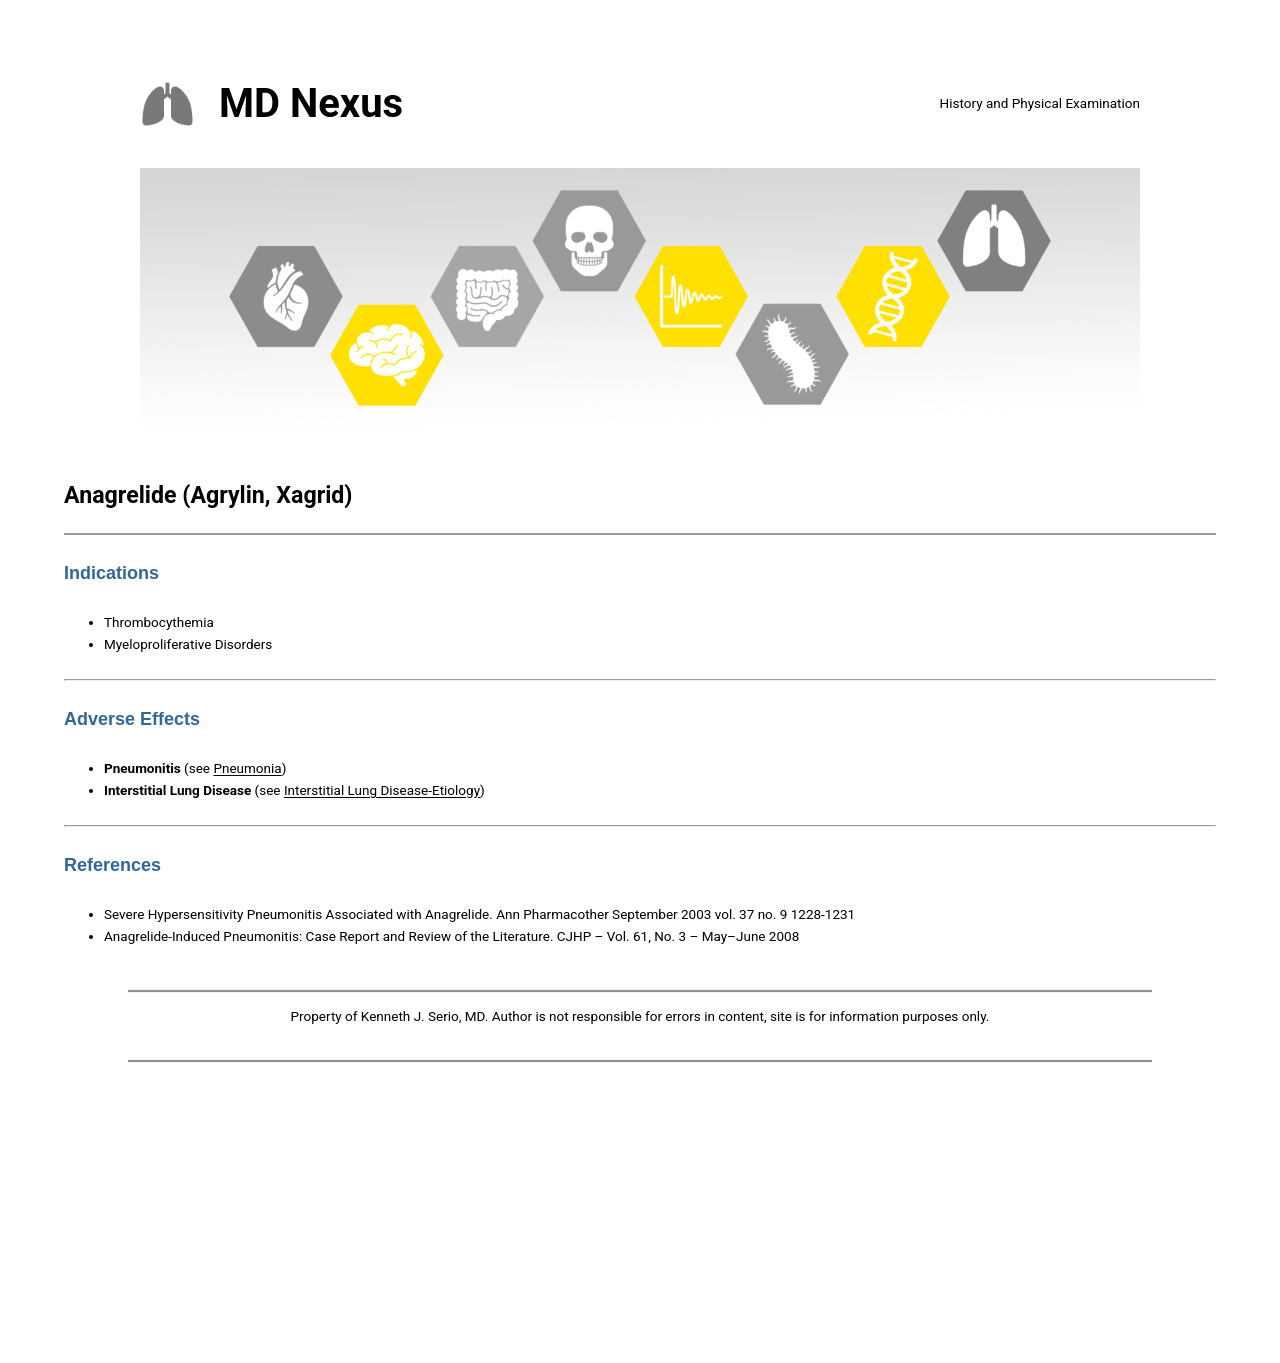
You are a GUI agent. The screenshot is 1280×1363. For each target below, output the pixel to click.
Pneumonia (247, 768)
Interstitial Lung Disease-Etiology (382, 790)
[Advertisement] (640, 1217)
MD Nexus (311, 103)
